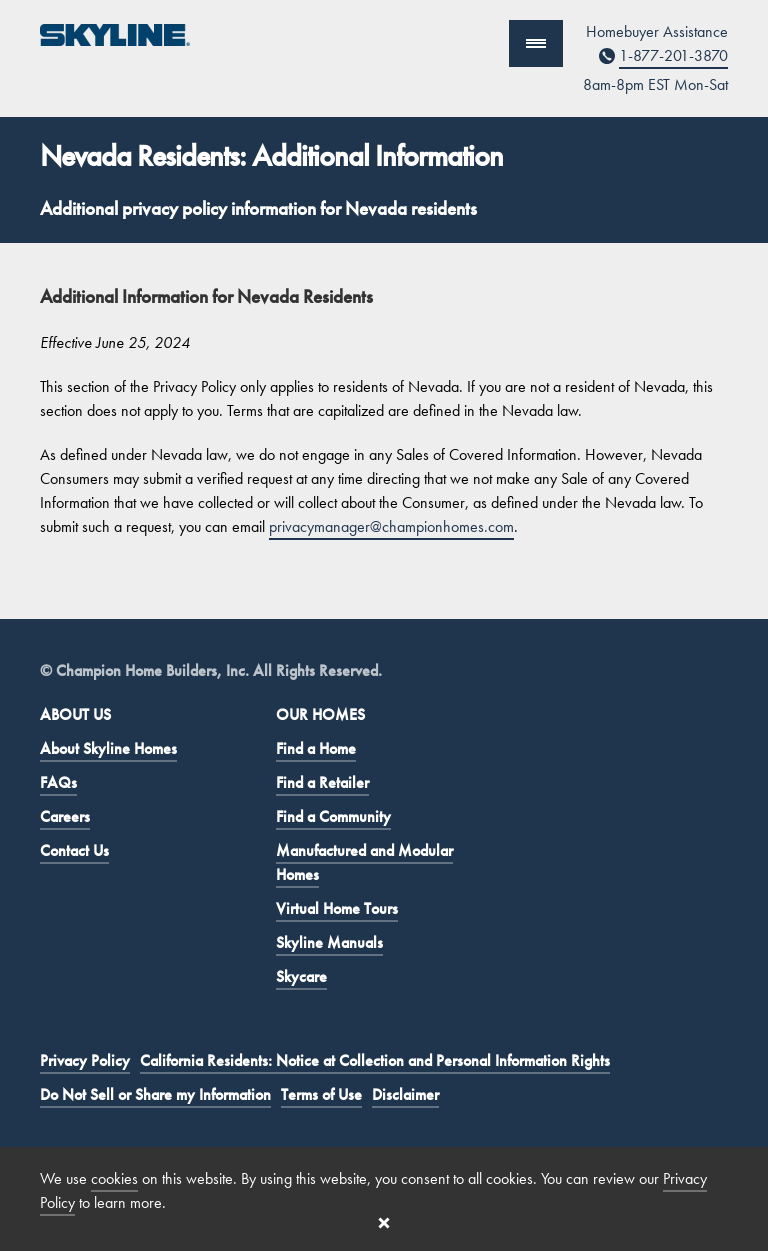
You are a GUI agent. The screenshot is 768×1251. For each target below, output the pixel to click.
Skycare (301, 976)
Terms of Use (321, 1094)
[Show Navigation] (536, 43)
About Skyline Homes (108, 748)
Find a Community (333, 816)
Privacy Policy (85, 1060)
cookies (114, 1178)
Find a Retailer (322, 782)
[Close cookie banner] (384, 1223)
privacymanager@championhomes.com (391, 526)
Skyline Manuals (329, 942)
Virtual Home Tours (337, 908)
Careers (65, 816)
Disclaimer (405, 1094)
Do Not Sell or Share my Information (155, 1094)
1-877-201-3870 (673, 55)
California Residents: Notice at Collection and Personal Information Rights (375, 1060)
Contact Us (74, 850)
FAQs (58, 782)
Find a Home (316, 748)
